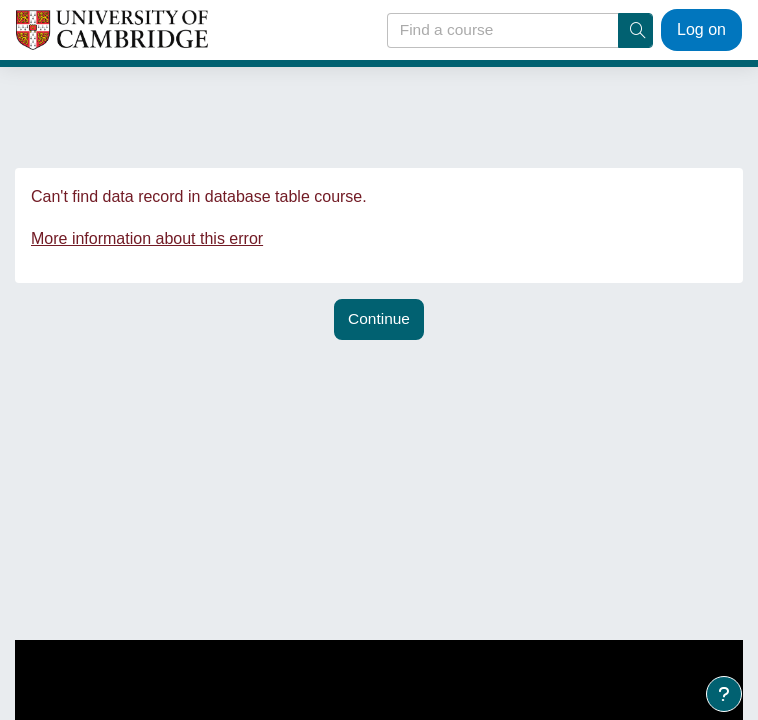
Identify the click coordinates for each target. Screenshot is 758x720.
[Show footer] (724, 694)
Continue (379, 318)
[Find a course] (504, 30)
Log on (701, 29)
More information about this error (147, 238)
